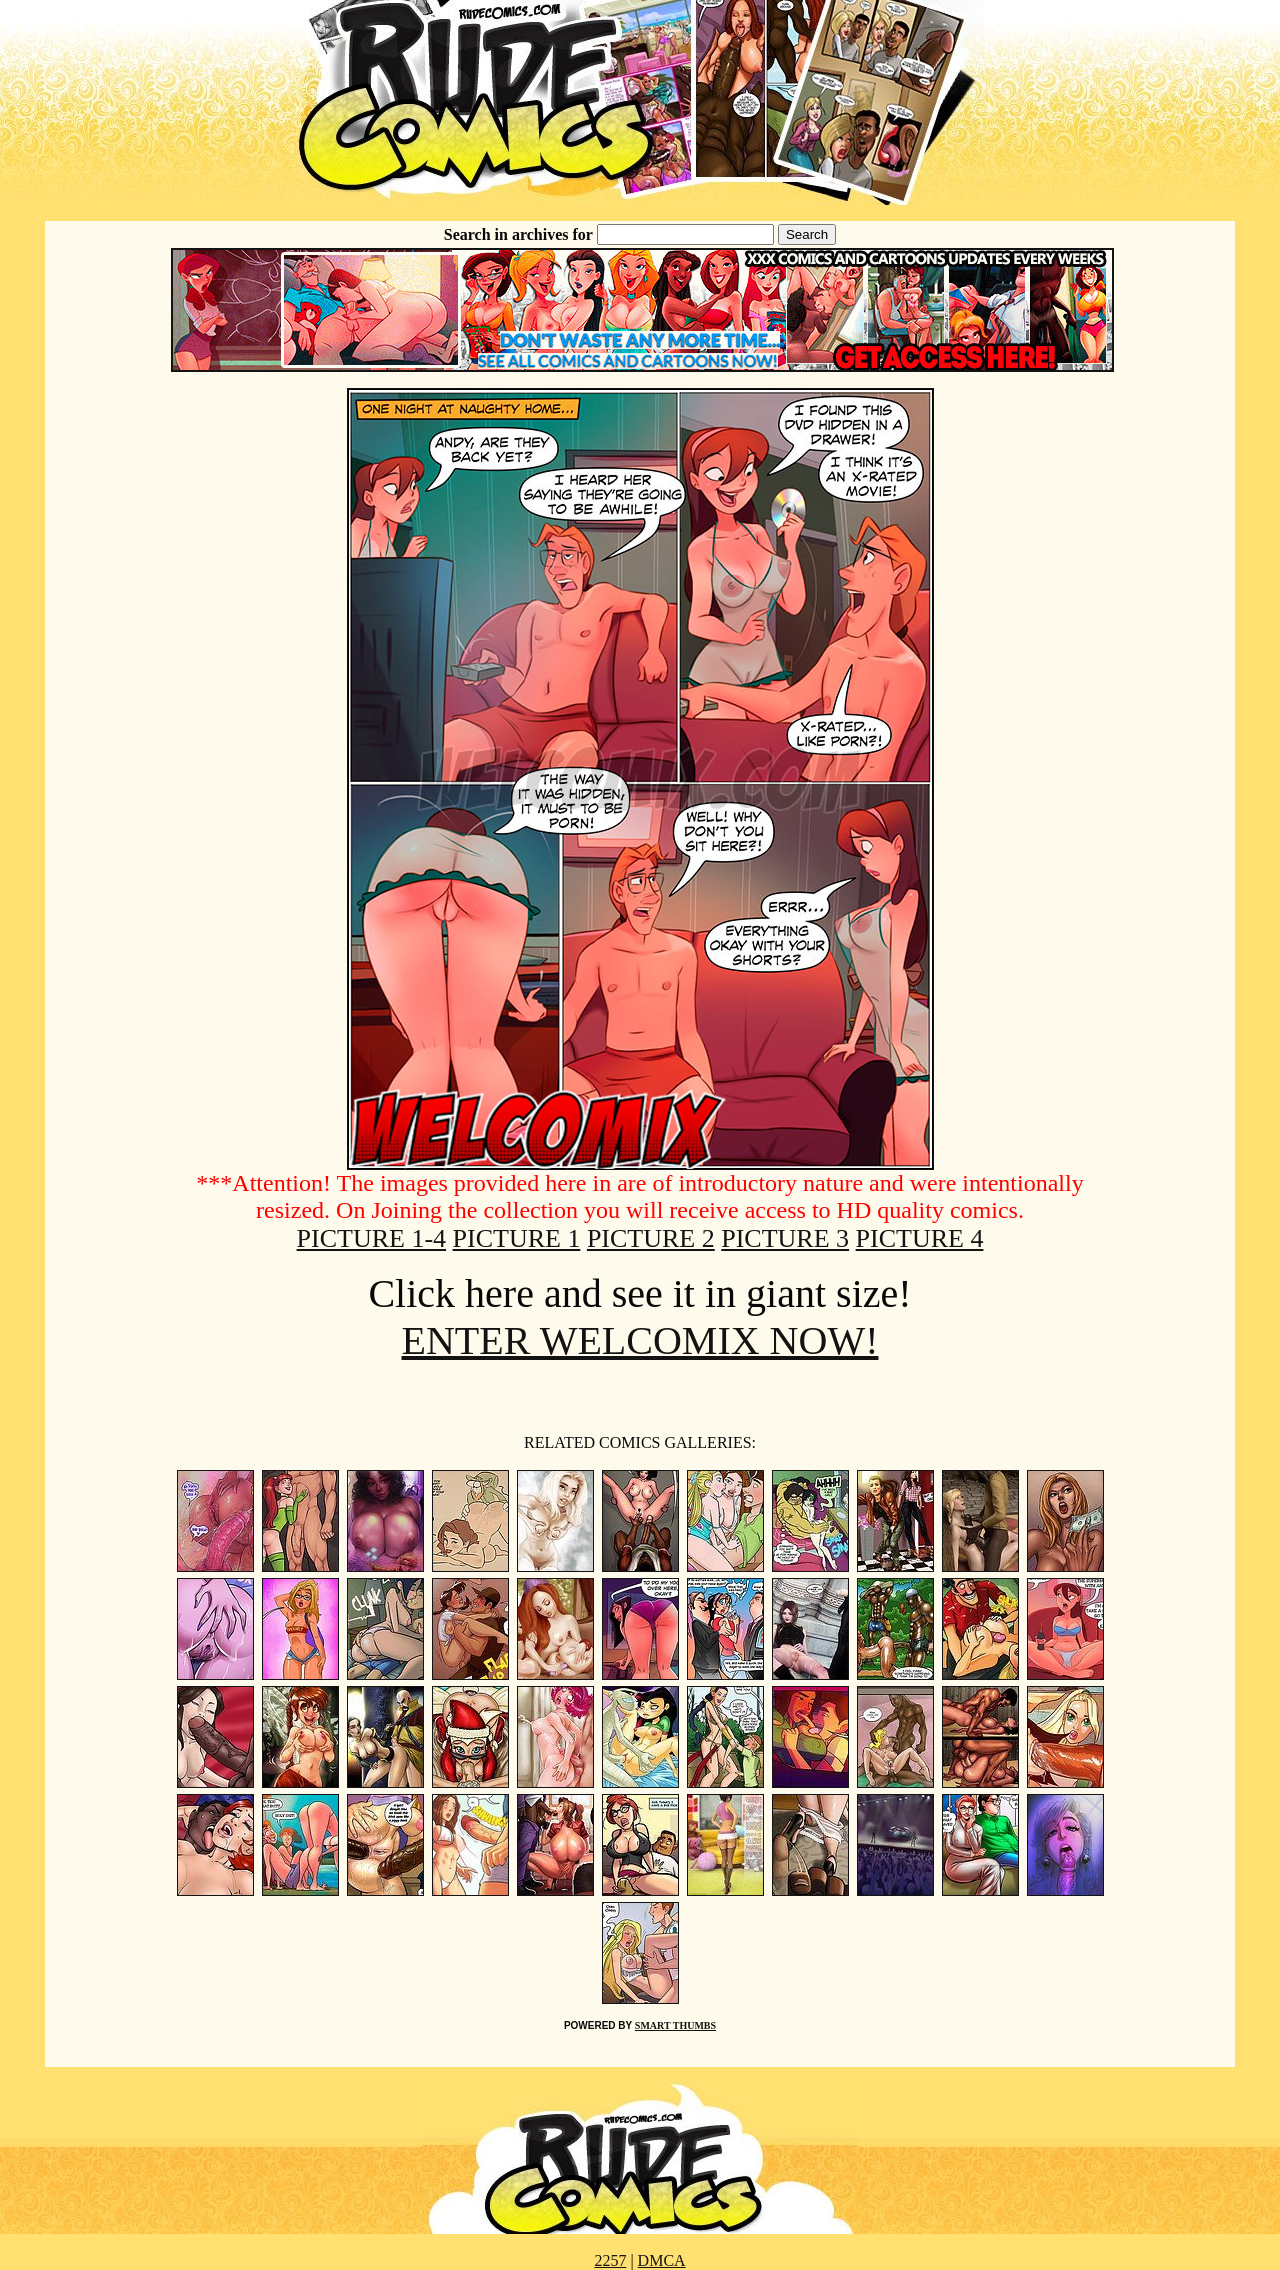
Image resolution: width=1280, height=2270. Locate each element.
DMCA (662, 2260)
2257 (610, 2260)
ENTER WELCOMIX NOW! (640, 1340)
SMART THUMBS (675, 2025)
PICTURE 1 (517, 1238)
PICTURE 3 (785, 1238)
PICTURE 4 (920, 1238)
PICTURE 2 (651, 1238)
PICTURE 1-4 (372, 1238)
